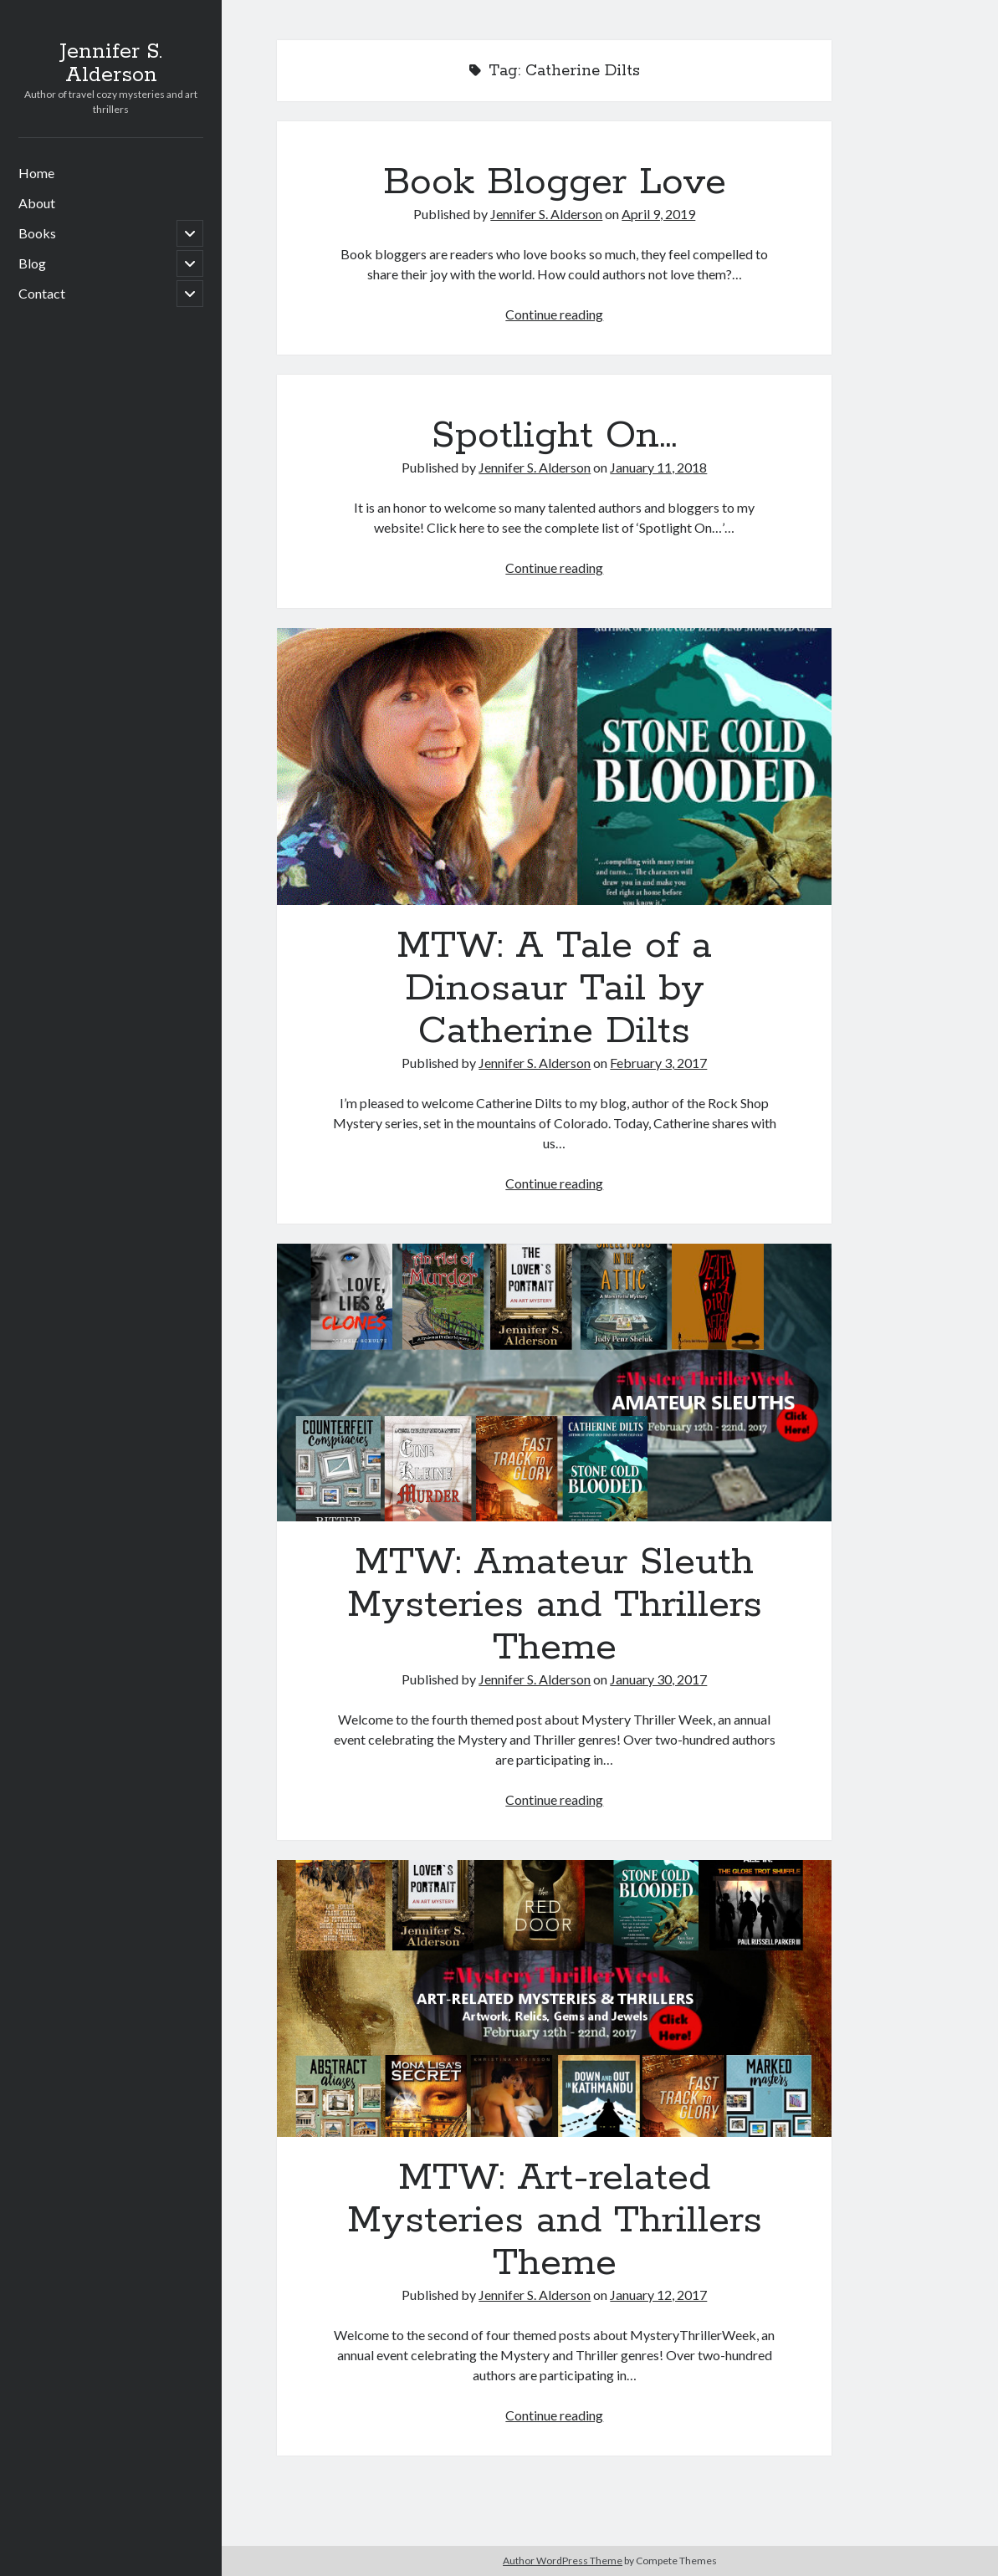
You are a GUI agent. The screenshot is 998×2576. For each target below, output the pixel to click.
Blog (32, 263)
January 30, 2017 (658, 1679)
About (36, 203)
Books (37, 233)
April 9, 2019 (658, 214)
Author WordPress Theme (562, 2560)
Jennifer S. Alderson (110, 63)
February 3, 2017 (658, 1063)
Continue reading (554, 314)
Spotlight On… (554, 435)
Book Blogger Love (554, 182)
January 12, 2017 (658, 2295)
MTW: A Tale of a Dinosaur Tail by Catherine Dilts (554, 766)
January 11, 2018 (658, 467)
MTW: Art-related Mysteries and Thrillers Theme (554, 1998)
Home (36, 173)
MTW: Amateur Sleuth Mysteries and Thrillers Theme (554, 1382)
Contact (41, 293)
